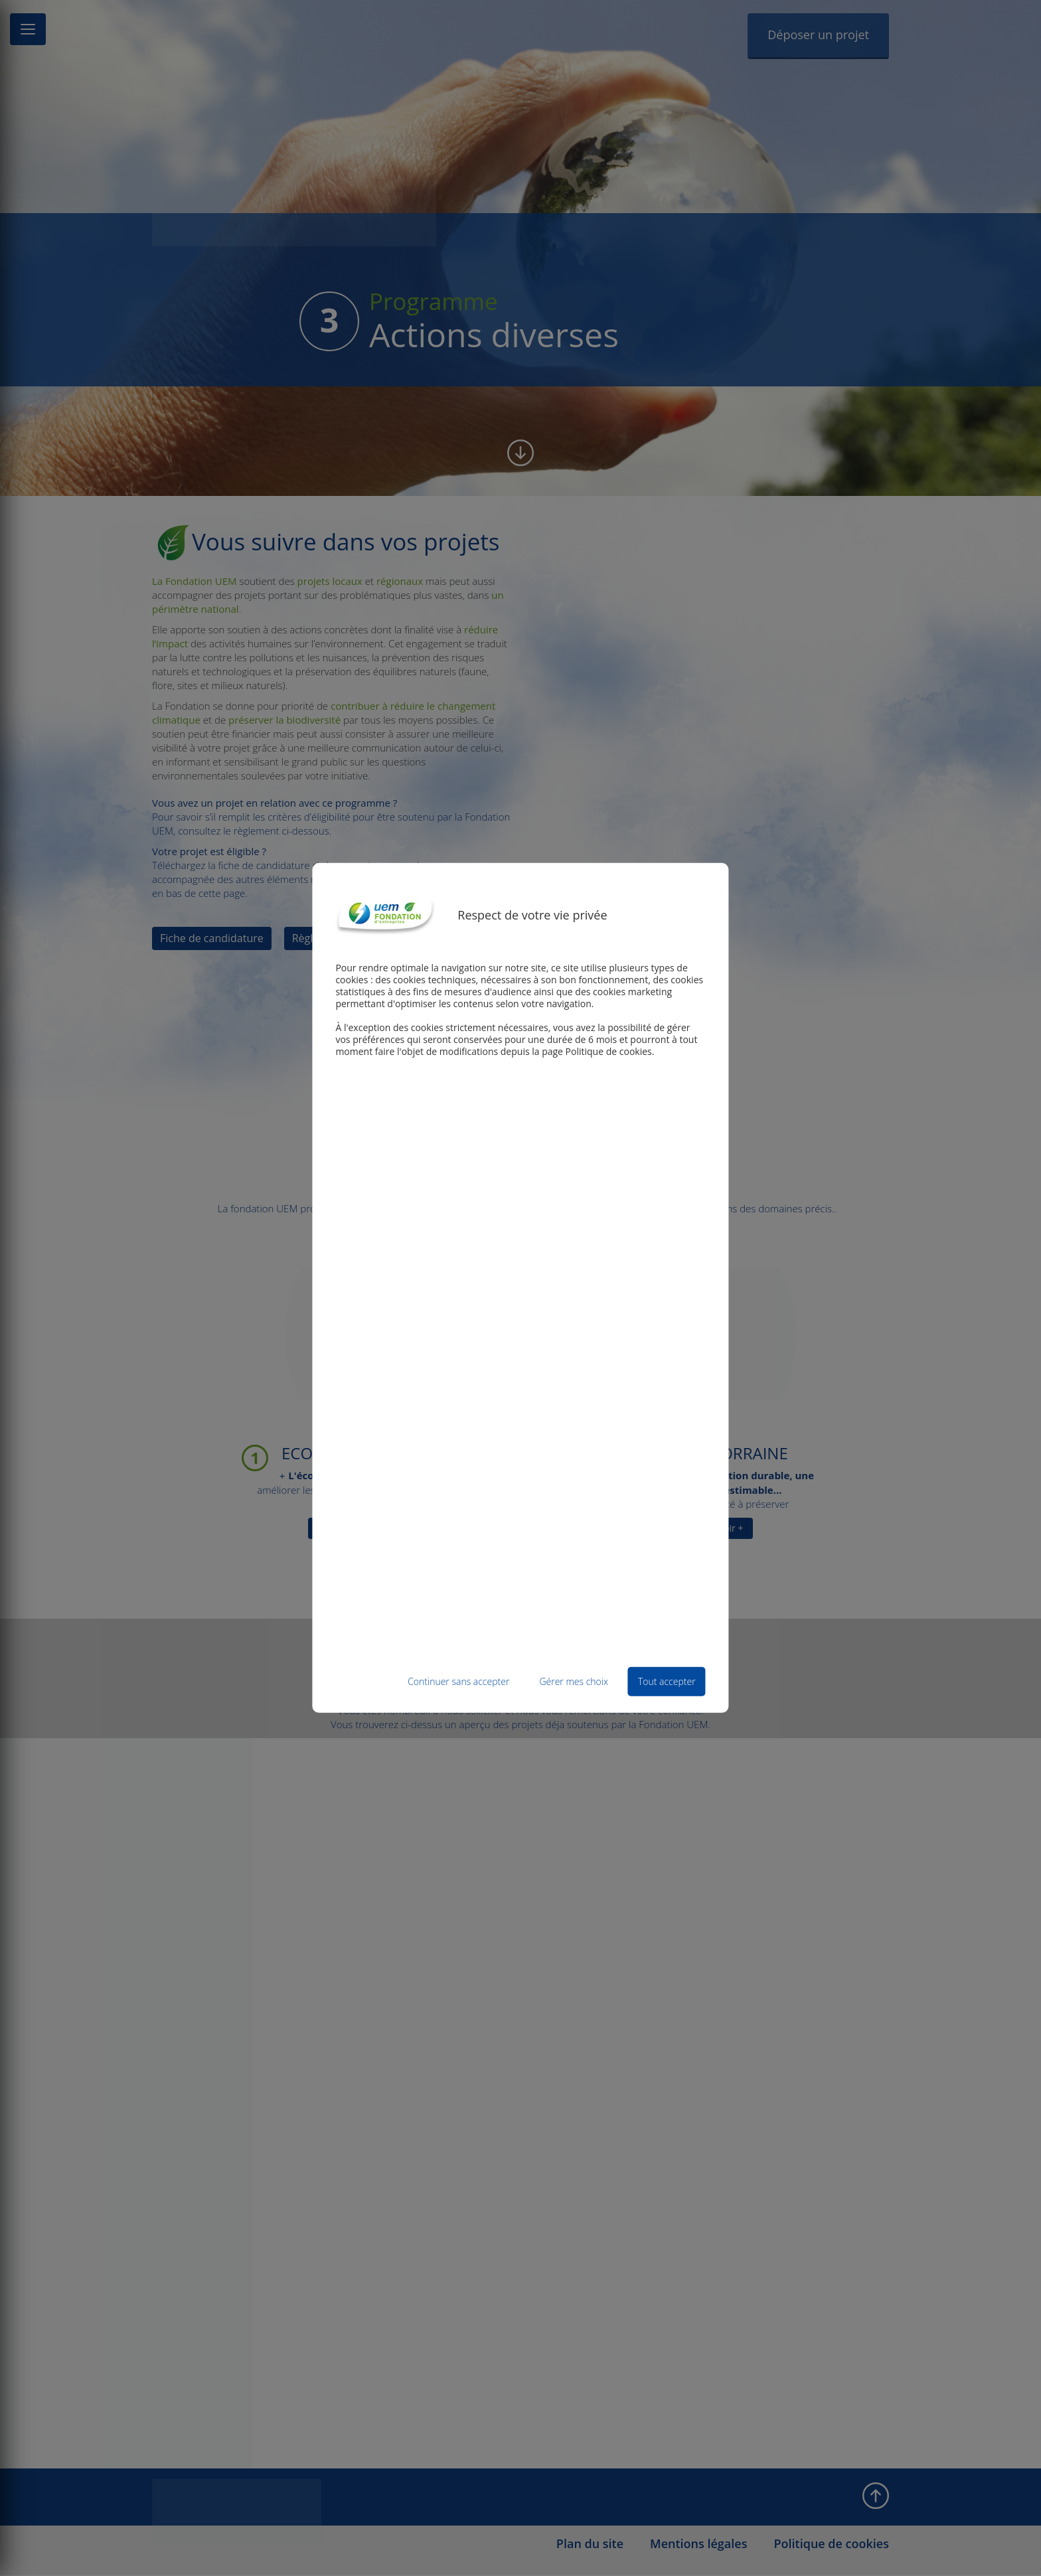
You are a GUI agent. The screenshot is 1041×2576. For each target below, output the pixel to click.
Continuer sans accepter (458, 1681)
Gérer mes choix (573, 1681)
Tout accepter (667, 1681)
